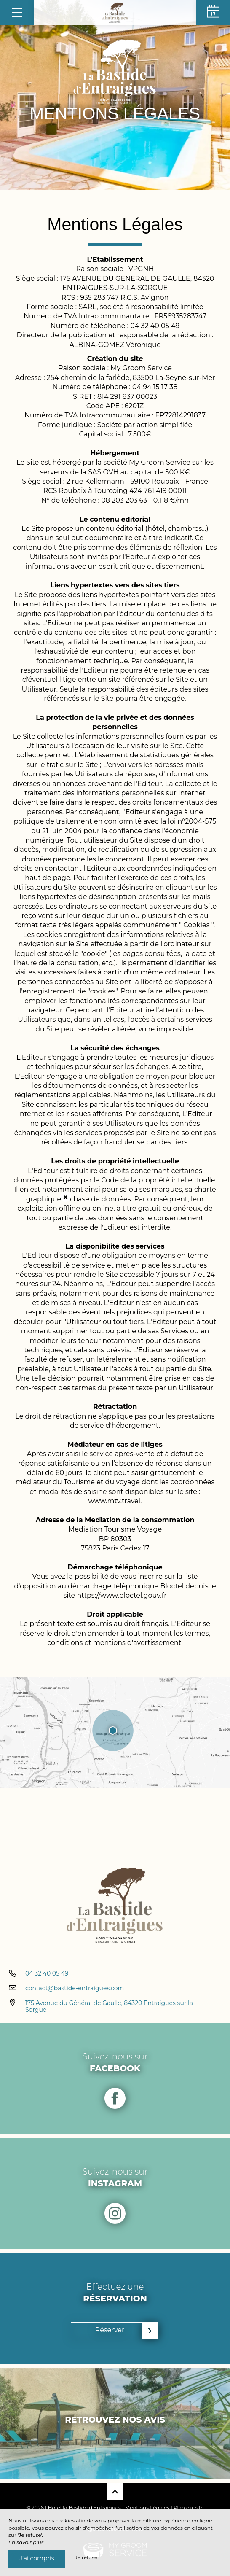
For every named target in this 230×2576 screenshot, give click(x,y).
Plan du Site (189, 2507)
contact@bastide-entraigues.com (74, 1988)
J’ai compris (36, 2558)
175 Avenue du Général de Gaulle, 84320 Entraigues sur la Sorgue (109, 2006)
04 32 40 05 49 (46, 1973)
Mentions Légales (147, 2507)
